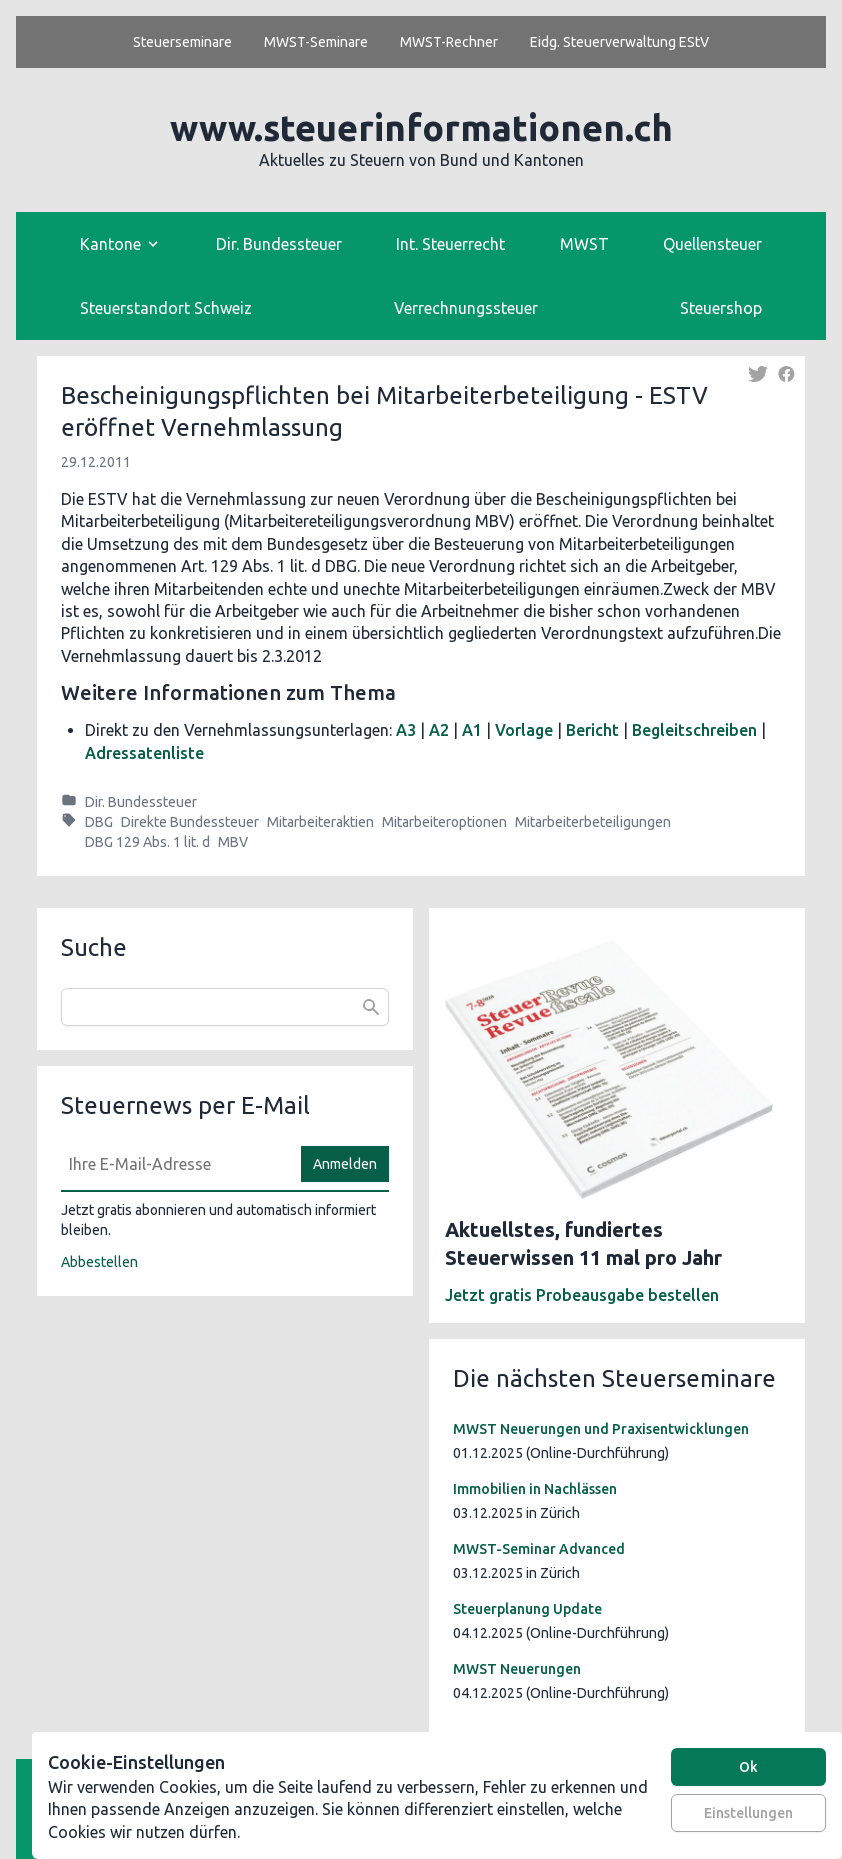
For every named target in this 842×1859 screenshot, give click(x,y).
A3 (406, 730)
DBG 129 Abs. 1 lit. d (147, 842)
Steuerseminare (182, 42)
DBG (99, 822)
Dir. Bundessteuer (279, 244)
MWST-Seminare (316, 42)
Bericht (592, 730)
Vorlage (524, 730)
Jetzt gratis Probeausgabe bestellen (582, 1295)
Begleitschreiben (694, 730)
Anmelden (345, 1164)
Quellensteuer (712, 244)
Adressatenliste (144, 753)
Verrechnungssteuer (466, 308)
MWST (584, 244)
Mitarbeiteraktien (320, 822)
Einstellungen (748, 1813)
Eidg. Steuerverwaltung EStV (619, 42)
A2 (439, 730)
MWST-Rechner (449, 42)
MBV (233, 842)
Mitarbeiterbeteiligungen (593, 822)
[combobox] (225, 1007)
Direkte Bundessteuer (190, 822)
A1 (472, 730)
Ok (748, 1767)
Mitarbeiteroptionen (444, 822)
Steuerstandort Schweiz (166, 308)
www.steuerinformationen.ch (421, 127)
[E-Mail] (175, 1164)
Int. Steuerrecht (450, 244)
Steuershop (721, 308)
